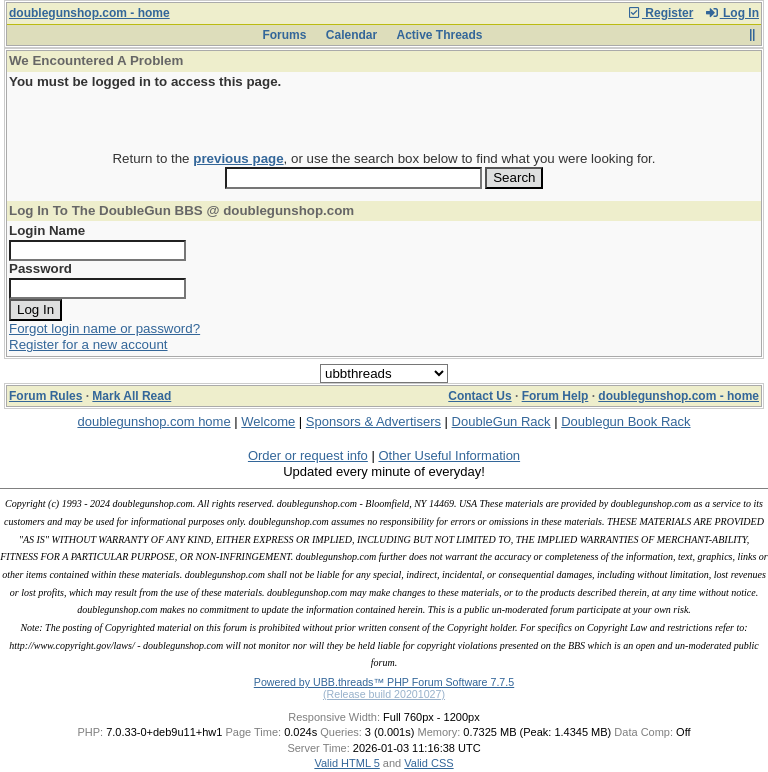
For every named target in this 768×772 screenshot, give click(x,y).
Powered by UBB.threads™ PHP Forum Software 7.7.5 (384, 682)
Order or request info (308, 455)
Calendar (351, 35)
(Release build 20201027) (384, 694)
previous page (238, 158)
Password (40, 268)
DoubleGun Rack (501, 421)
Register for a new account (88, 344)
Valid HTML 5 (346, 763)
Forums (284, 35)
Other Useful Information (449, 455)
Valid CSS (428, 763)
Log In (732, 13)
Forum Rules (45, 396)
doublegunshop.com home (153, 421)
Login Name (47, 230)
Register (660, 13)
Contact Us (479, 396)
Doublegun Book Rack (625, 421)
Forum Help (555, 396)
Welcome (268, 421)
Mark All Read (131, 396)
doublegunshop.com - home (89, 13)
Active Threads (440, 35)
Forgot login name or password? (104, 328)
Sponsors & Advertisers (373, 421)
